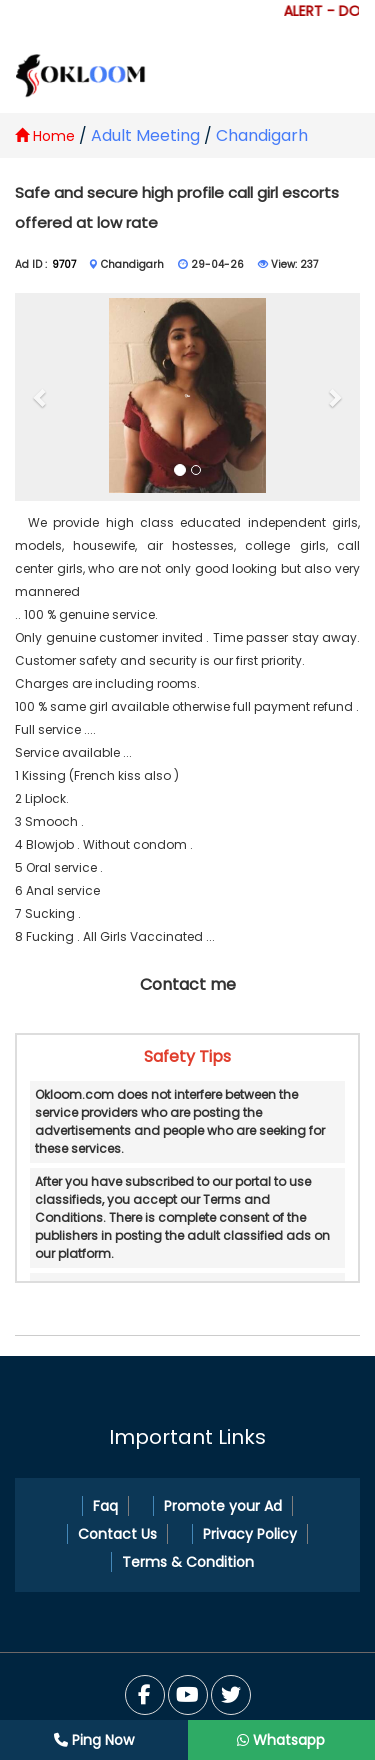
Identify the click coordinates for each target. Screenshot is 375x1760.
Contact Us (117, 1534)
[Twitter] (188, 1695)
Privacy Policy (250, 1534)
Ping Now (94, 1740)
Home (45, 136)
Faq (105, 1506)
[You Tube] (231, 1695)
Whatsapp (281, 1740)
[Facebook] (145, 1695)
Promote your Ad (223, 1506)
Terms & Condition (188, 1562)
